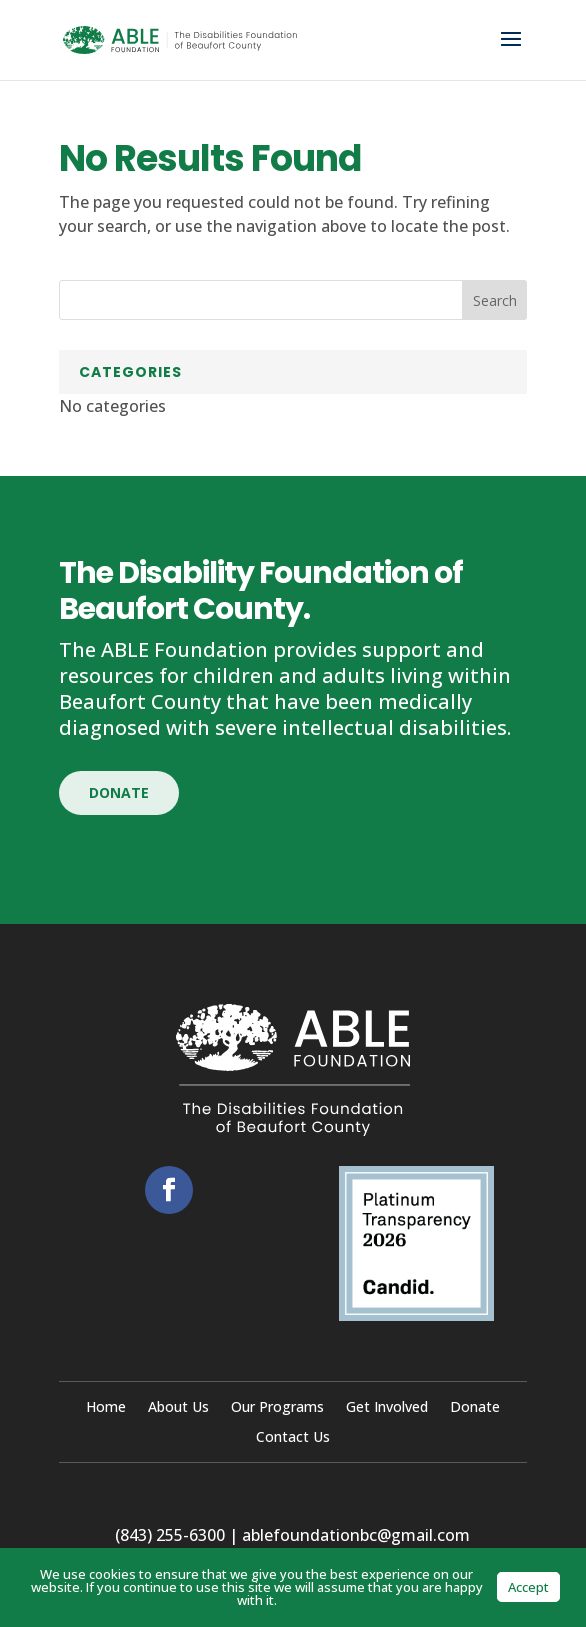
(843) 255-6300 (170, 1535)
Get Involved (387, 1408)
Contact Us (293, 1438)
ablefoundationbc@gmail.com (356, 1535)
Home (106, 1408)
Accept (528, 1587)
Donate (119, 792)
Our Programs (277, 1408)
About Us (178, 1408)
